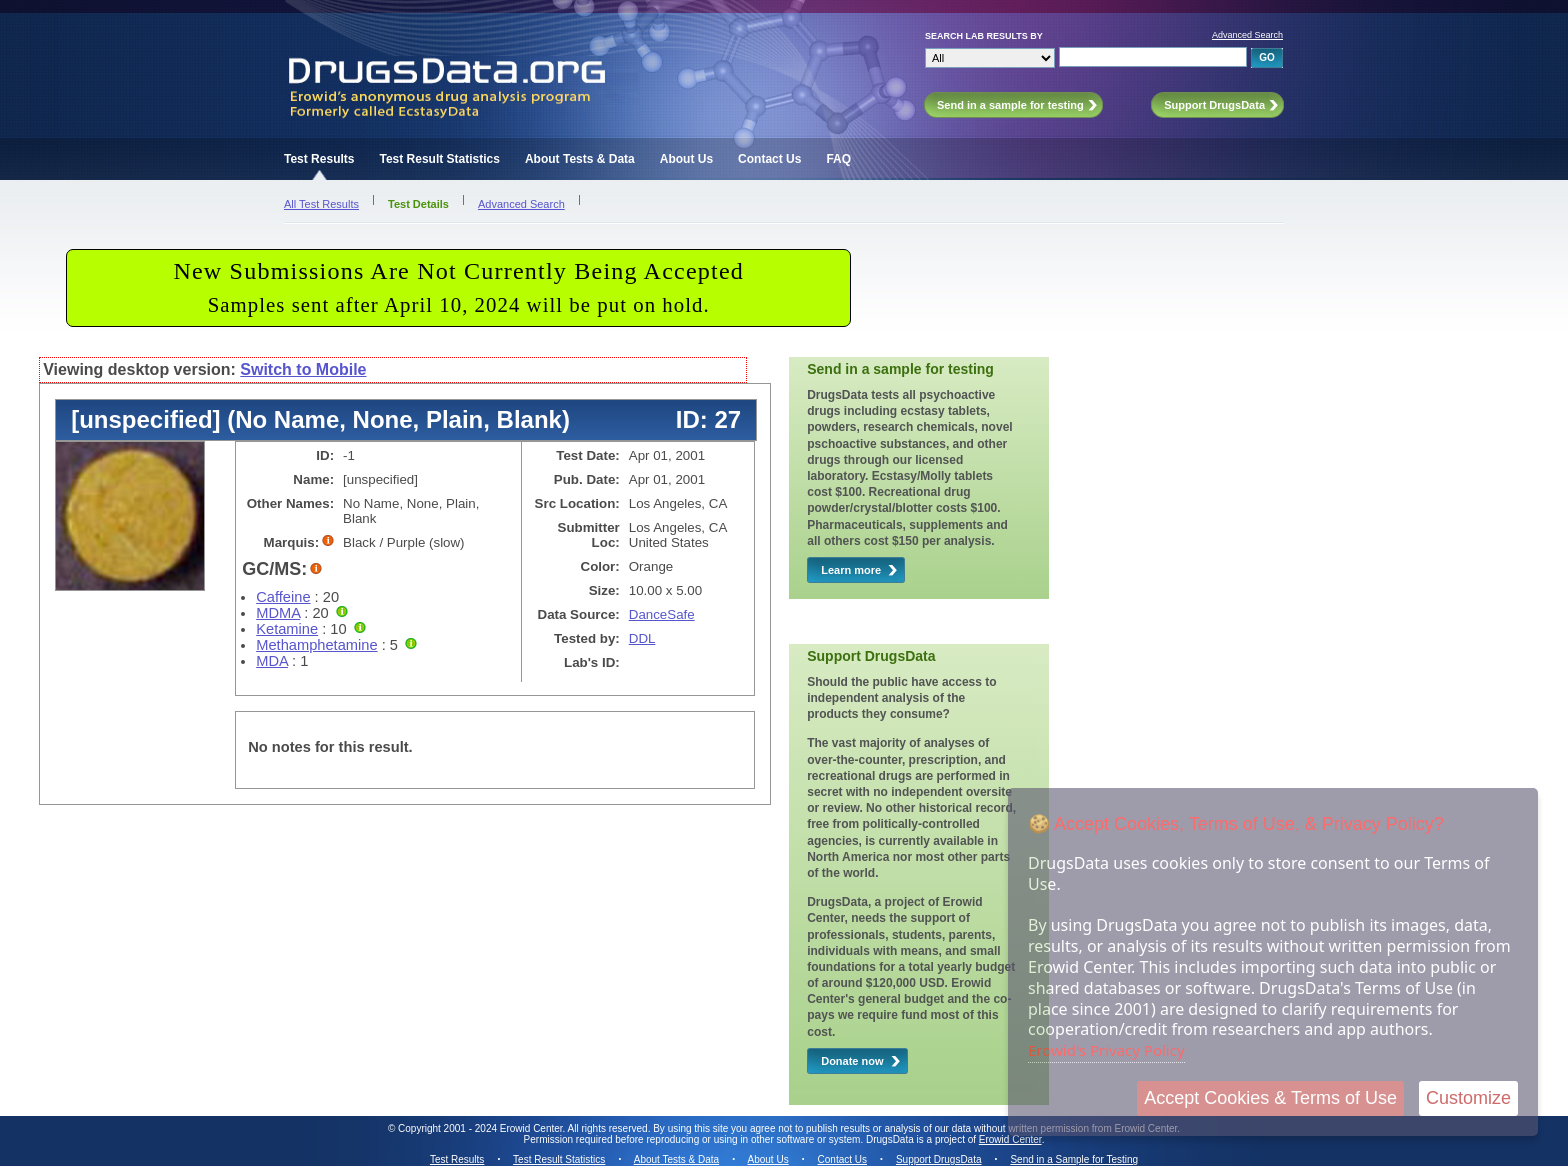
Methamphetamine (316, 645)
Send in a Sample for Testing (1074, 1159)
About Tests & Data (580, 159)
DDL (642, 638)
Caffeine (283, 597)
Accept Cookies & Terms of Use (1270, 1098)
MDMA (278, 613)
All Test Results (321, 204)
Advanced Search (1247, 35)
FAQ (838, 159)
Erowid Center (1010, 1139)
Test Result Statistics (439, 159)
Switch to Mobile (303, 369)
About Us (686, 159)
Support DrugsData (939, 1159)
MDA (272, 661)
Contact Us (769, 159)
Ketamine (287, 629)
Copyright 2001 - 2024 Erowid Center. (481, 1128)
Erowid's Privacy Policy (1106, 1050)
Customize (1468, 1098)
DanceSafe (662, 614)
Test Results (319, 159)
